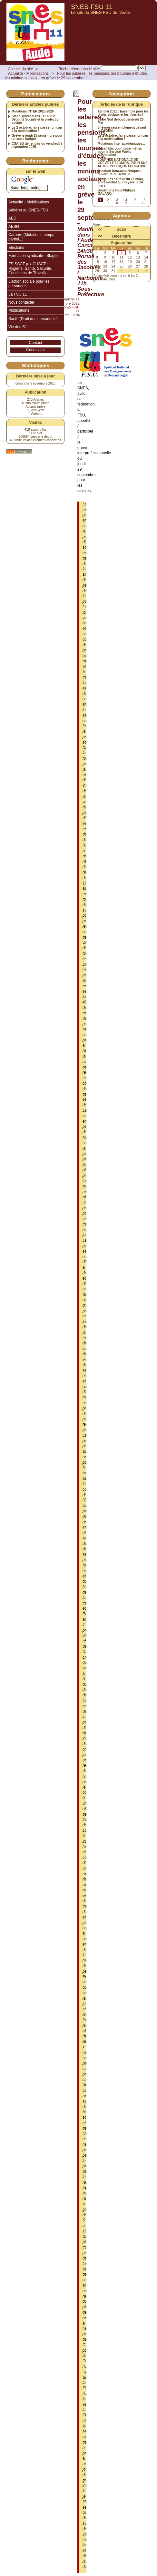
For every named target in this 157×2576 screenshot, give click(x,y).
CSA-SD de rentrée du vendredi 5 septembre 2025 (37, 145)
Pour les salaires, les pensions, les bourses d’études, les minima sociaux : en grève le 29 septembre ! (76, 75)
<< (100, 229)
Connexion (35, 350)
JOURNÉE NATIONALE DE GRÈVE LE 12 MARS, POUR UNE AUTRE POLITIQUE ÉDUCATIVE (123, 163)
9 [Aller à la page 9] (126, 203)
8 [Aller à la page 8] (117, 203)
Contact (35, 342)
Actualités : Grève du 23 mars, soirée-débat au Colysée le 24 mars (121, 182)
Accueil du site (20, 69)
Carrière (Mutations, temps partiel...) (31, 236)
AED (12, 218)
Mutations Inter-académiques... (121, 143)
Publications (18, 310)
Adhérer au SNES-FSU (28, 210)
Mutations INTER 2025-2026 (33, 111)
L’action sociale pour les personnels (28, 283)
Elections (16, 247)
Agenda (121, 215)
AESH (13, 226)
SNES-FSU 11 (92, 6)
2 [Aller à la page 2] (108, 200)
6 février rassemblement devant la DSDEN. (122, 129)
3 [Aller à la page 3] (117, 200)
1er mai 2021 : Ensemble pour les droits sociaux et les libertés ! (123, 113)
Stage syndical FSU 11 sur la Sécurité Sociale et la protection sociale (36, 119)
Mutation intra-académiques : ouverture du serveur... (120, 173)
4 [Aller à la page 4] (126, 200)
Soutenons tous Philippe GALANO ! (116, 192)
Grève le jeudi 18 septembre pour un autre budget (37, 137)
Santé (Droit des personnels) (33, 319)
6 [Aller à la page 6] (144, 200)
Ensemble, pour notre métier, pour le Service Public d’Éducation (120, 152)
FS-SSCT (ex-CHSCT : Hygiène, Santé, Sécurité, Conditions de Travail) (30, 269)
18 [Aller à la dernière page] (143, 203)
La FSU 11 (17, 294)
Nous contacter (21, 302)
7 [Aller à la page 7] (108, 203)
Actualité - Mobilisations (28, 73)
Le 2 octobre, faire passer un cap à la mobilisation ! (37, 129)
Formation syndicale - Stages (33, 255)
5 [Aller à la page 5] (135, 200)
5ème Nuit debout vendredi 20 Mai (120, 121)
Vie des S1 (17, 327)
